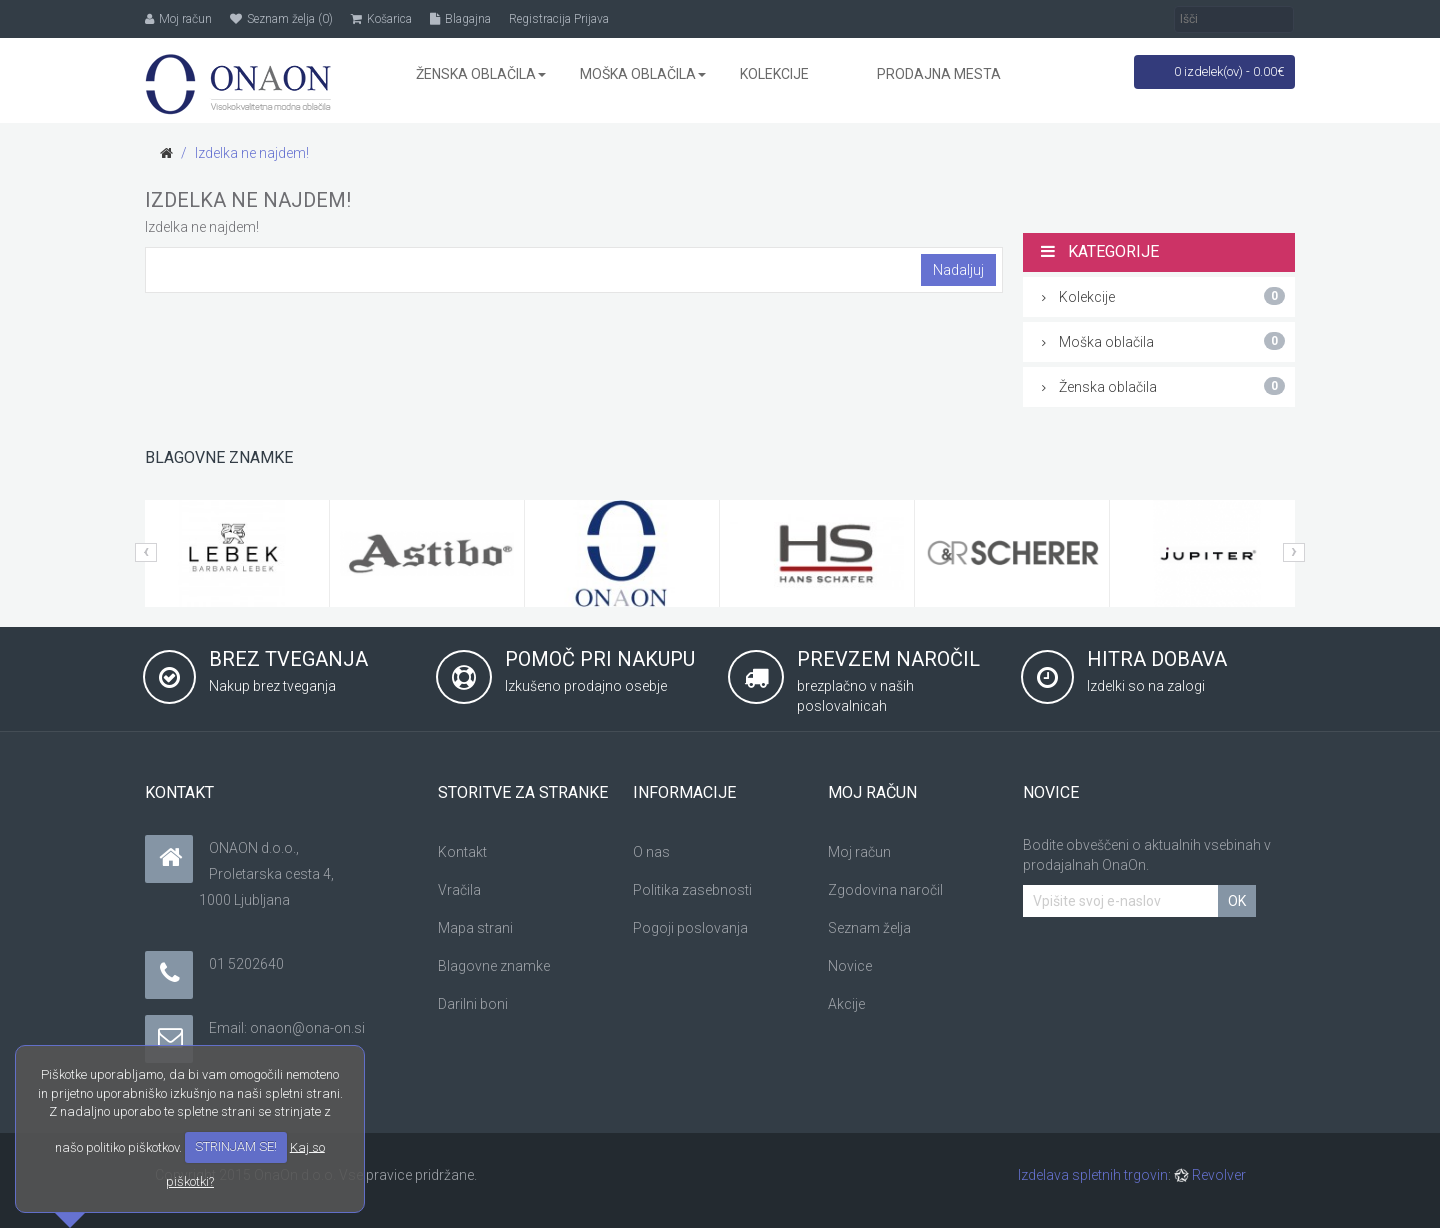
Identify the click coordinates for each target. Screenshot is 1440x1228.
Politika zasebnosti (692, 890)
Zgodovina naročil (885, 890)
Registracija (540, 19)
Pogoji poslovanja (690, 928)
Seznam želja (869, 928)
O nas (651, 852)
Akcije (846, 1004)
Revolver (1210, 1175)
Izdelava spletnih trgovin (1093, 1175)
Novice (850, 966)
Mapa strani (475, 928)
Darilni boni (473, 1004)
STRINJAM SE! (236, 1146)
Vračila (459, 890)
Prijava (591, 19)
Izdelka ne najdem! (252, 153)
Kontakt (462, 852)
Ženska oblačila (1164, 386)
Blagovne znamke (494, 966)
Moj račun (859, 852)
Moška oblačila (1164, 341)
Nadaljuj (958, 270)
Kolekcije (1164, 296)
